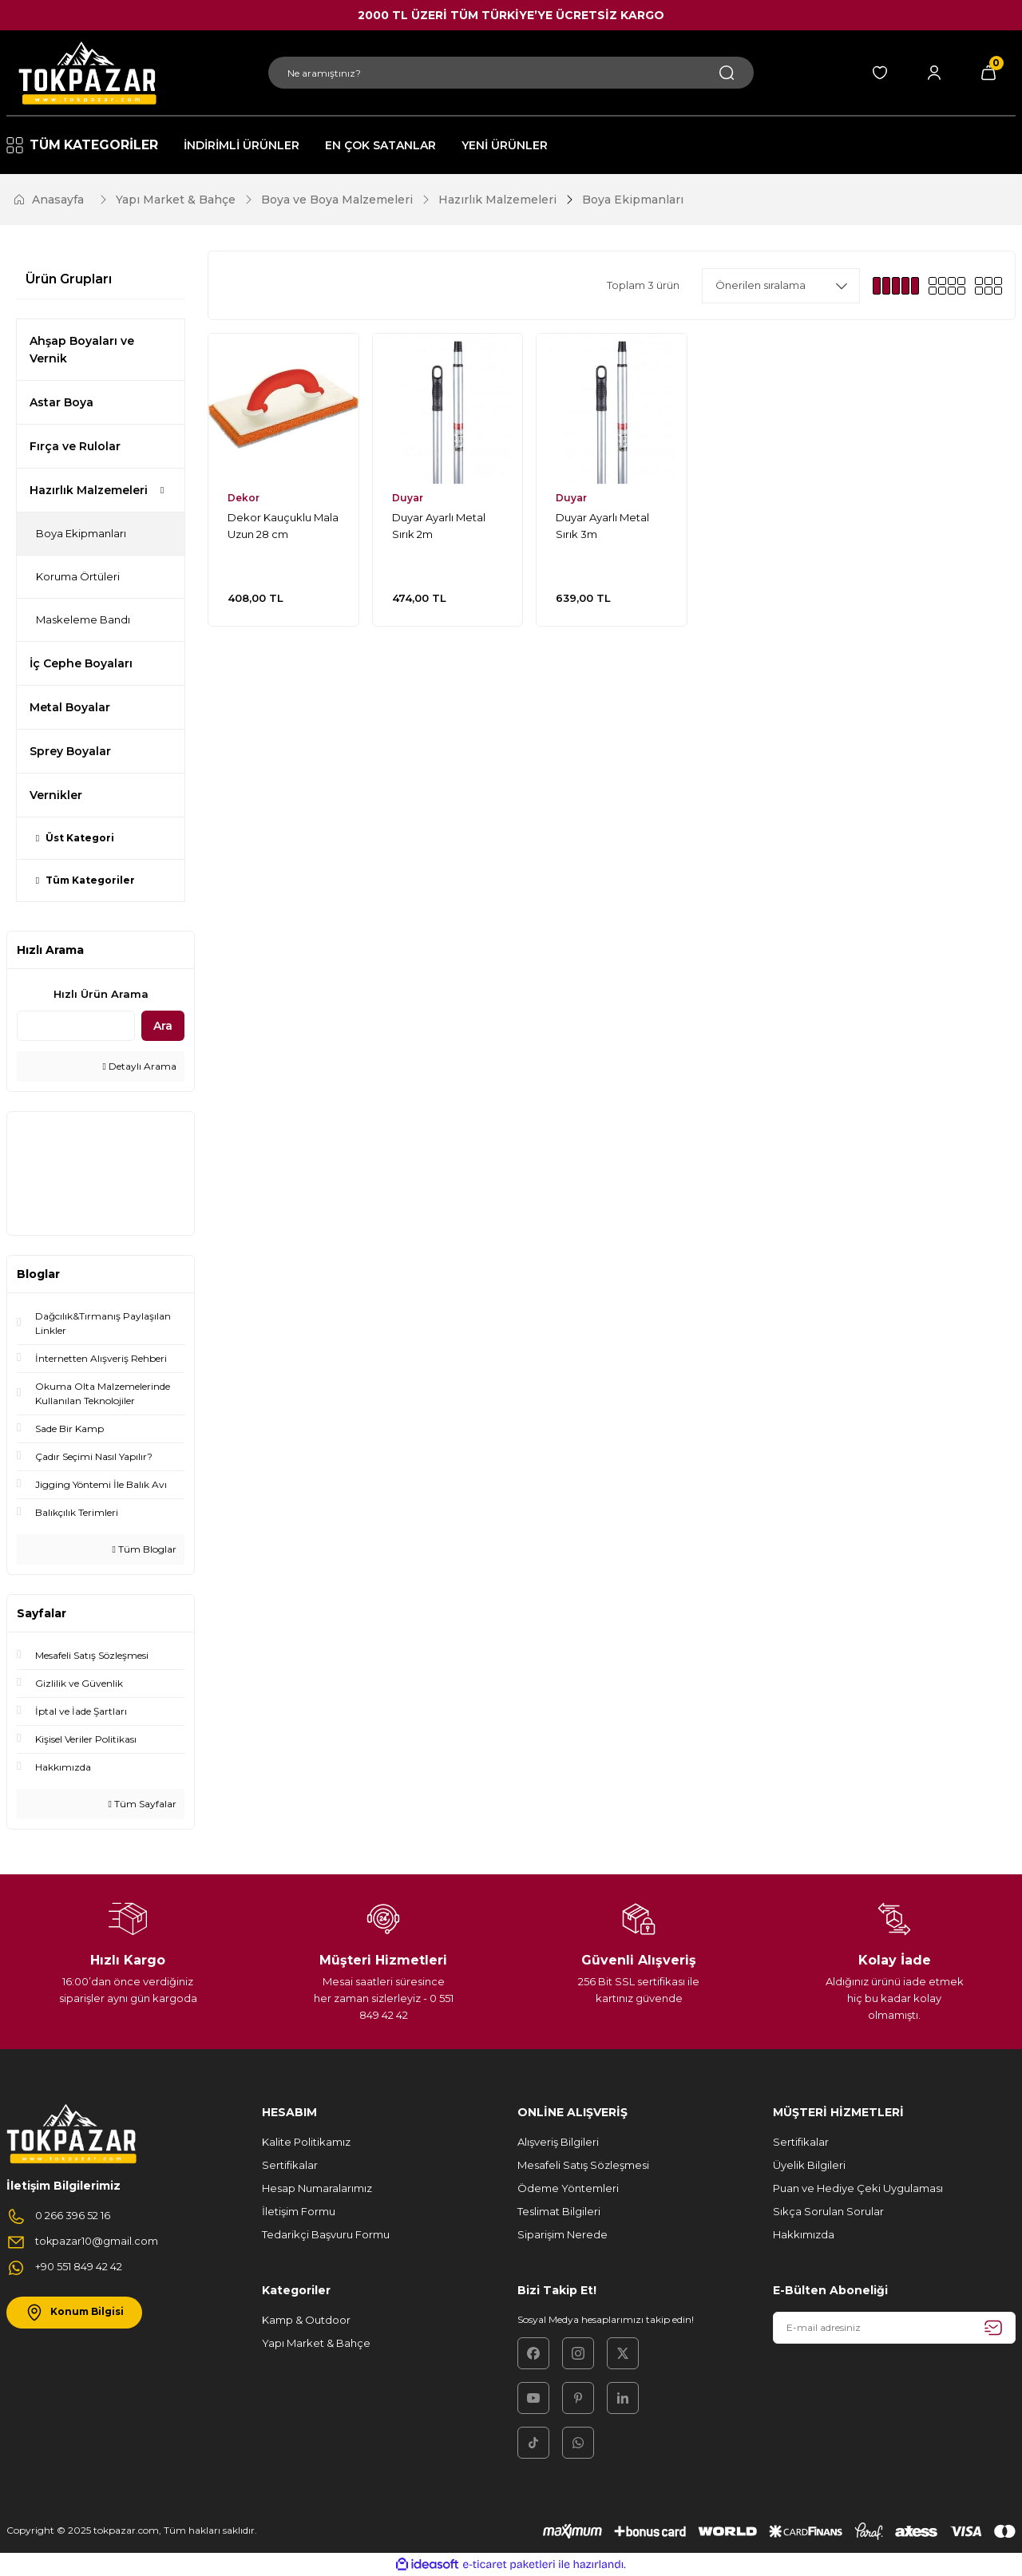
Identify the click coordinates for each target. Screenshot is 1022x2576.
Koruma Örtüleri (78, 576)
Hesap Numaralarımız (317, 2188)
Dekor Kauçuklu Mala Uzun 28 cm (283, 525)
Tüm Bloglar (144, 1549)
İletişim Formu (298, 2211)
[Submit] (993, 2328)
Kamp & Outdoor (306, 2319)
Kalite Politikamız (306, 2141)
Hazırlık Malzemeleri (89, 490)
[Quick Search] (76, 1026)
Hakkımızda (803, 2234)
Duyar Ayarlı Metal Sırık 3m (602, 525)
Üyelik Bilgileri (809, 2165)
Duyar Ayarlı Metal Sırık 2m (438, 525)
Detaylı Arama (139, 1066)
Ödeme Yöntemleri (568, 2188)
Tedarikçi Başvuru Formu (326, 2234)
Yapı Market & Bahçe (316, 2343)
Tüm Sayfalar (142, 1804)
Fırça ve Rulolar (75, 446)
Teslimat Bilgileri (558, 2211)
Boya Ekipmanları (632, 199)
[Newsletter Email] (894, 2328)
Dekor (243, 498)
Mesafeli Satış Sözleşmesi (583, 2165)
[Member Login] (934, 72)
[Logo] (85, 73)
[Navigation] (82, 145)
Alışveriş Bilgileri (558, 2141)
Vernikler (56, 795)
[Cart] (988, 72)
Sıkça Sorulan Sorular (828, 2211)
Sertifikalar (290, 2165)
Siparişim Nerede (562, 2234)
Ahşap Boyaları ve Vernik (82, 350)
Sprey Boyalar (70, 751)
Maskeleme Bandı (83, 619)
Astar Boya (61, 402)
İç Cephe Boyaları (81, 663)
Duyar (407, 498)
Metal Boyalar (70, 707)
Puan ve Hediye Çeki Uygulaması (858, 2188)
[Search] (511, 73)
